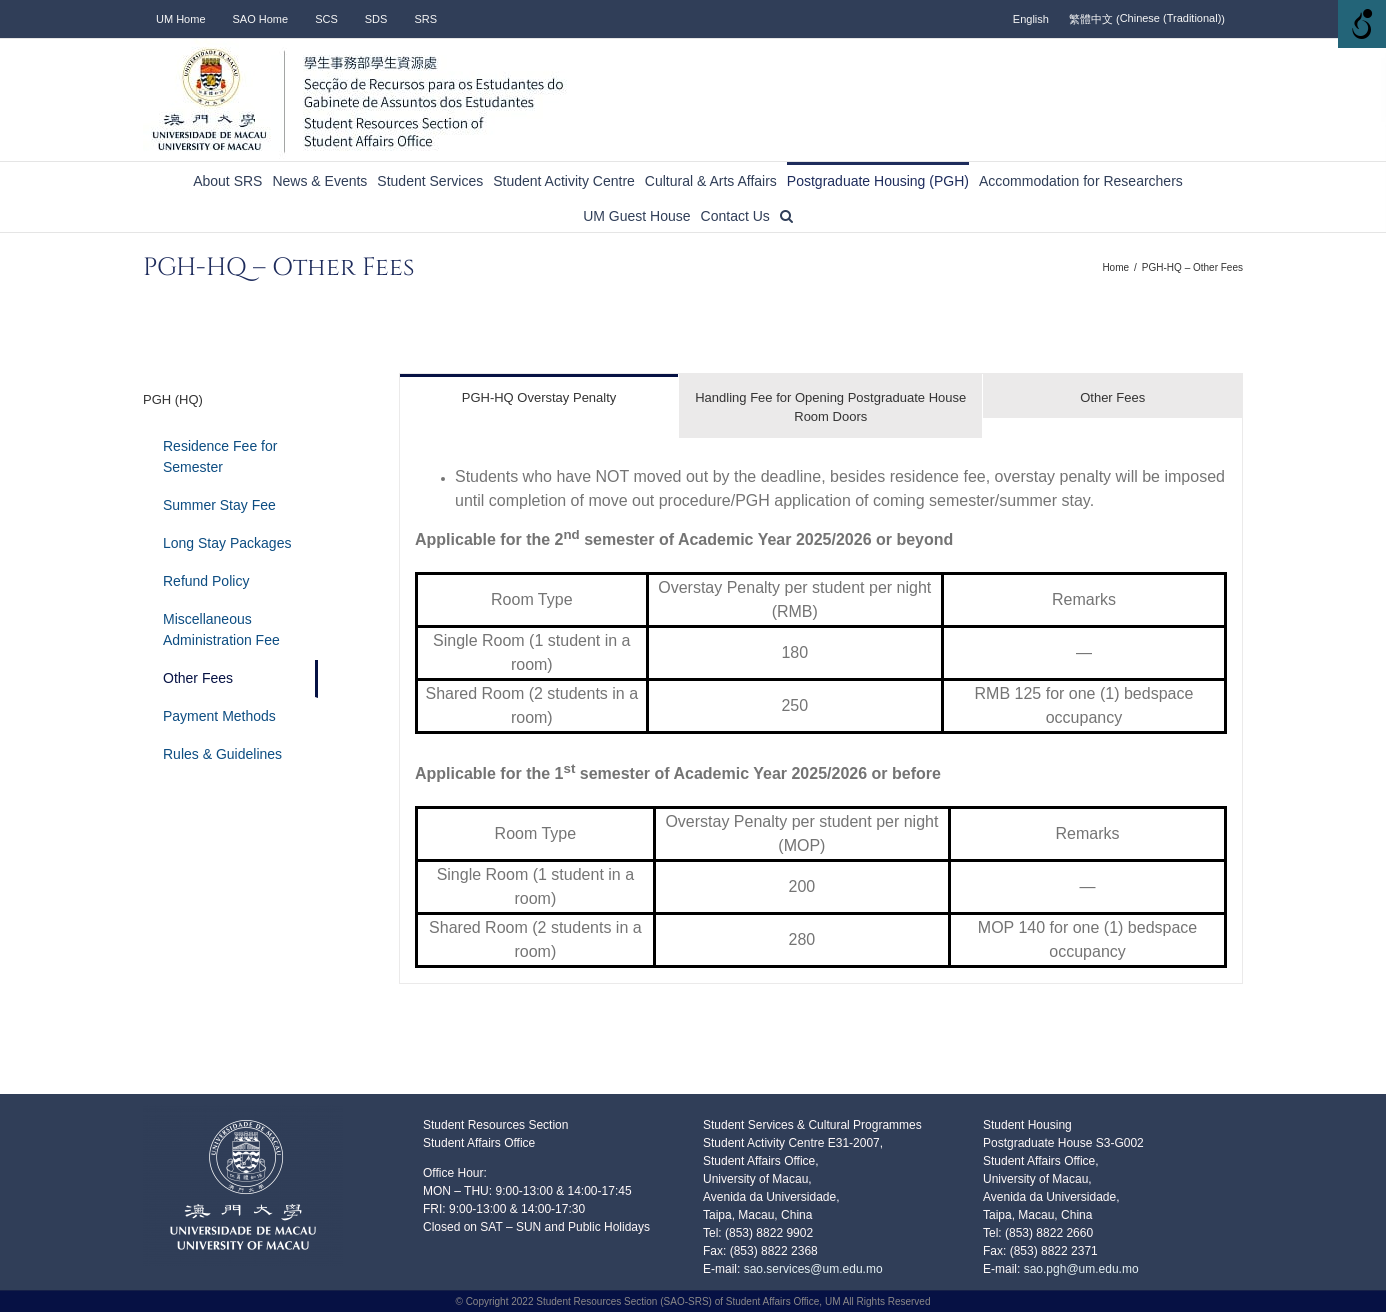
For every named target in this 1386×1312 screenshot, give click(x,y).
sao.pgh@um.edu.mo (1081, 1269)
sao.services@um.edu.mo (811, 1269)
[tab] (539, 396)
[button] (786, 214)
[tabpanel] (821, 711)
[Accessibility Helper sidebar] (1362, 24)
